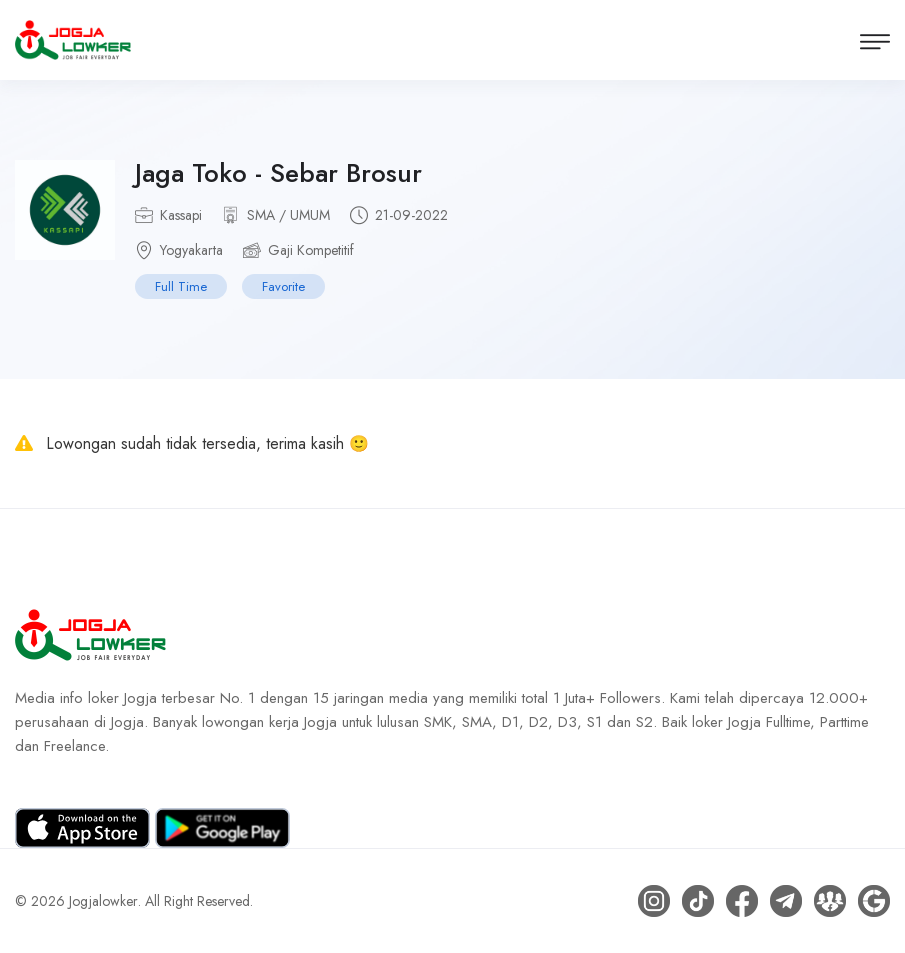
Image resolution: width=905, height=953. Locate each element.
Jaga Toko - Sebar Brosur (278, 173)
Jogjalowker (103, 901)
